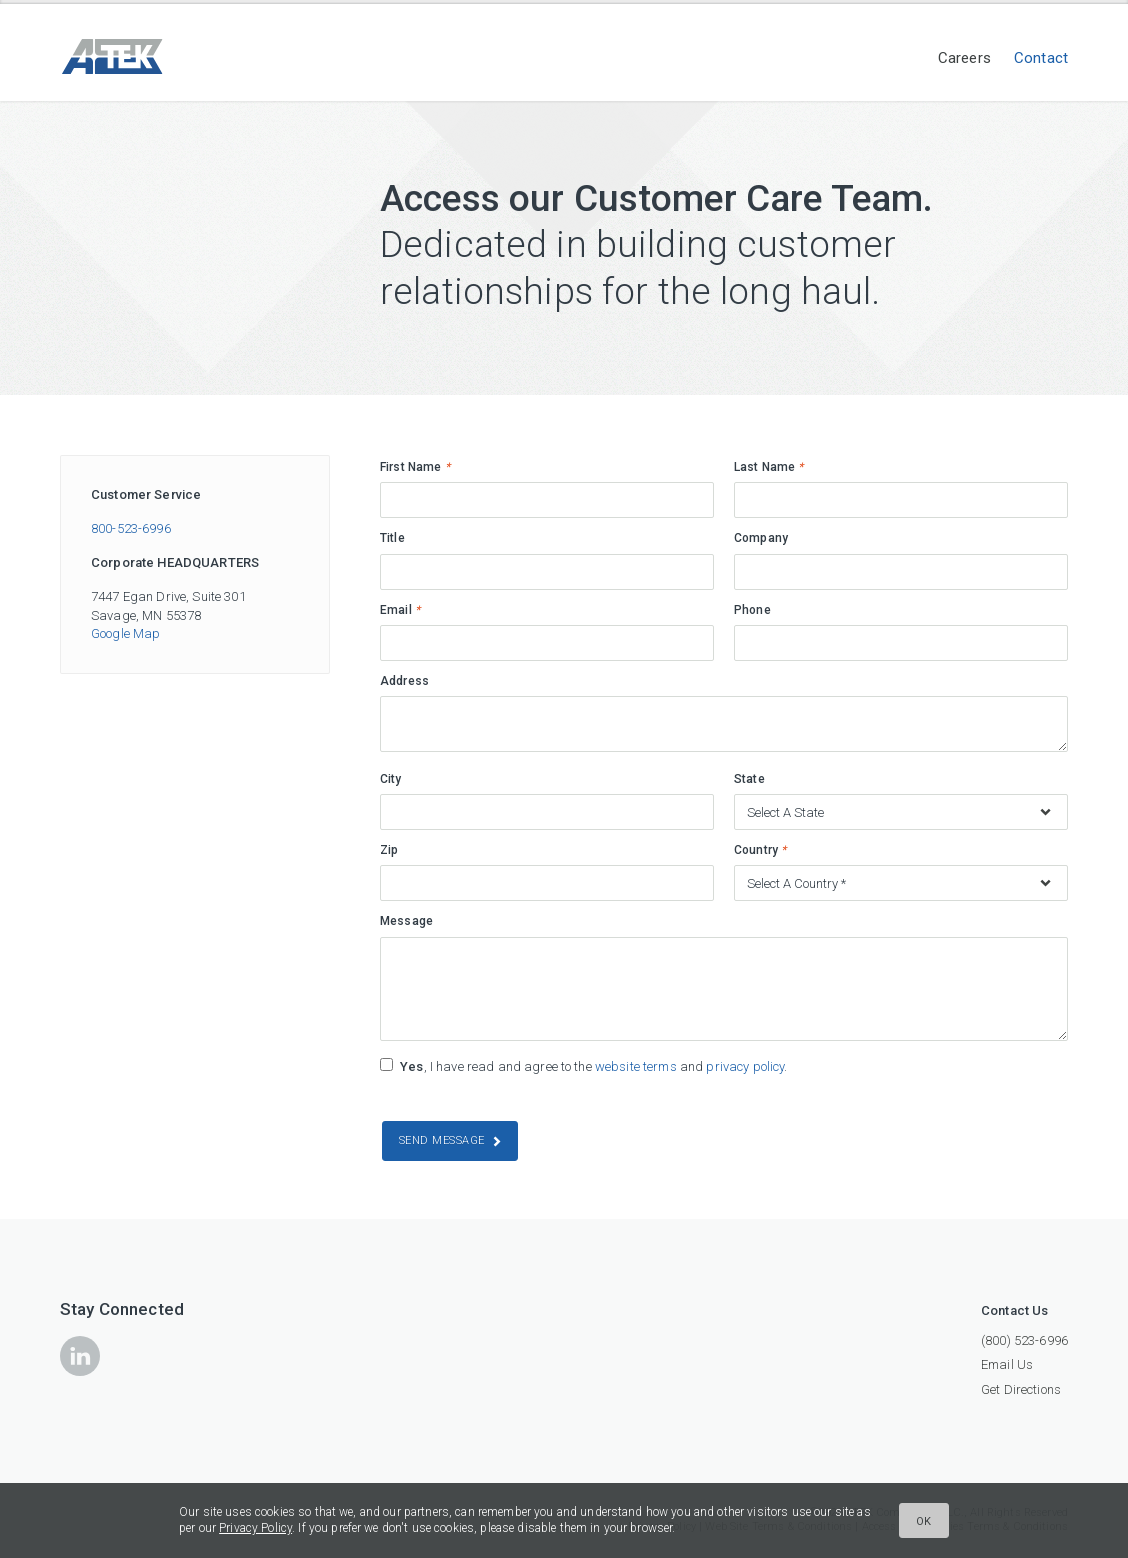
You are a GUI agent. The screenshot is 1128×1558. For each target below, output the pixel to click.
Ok (924, 1521)
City (391, 779)
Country (760, 850)
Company (761, 538)
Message (406, 921)
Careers (964, 58)
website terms (636, 1066)
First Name (415, 467)
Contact (1041, 58)
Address (404, 681)
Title (392, 538)
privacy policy (745, 1066)
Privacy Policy (255, 1528)
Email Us (1007, 1364)
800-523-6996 (131, 528)
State (749, 779)
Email (400, 610)
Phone (752, 610)
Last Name (769, 467)
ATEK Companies (150, 56)
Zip (389, 850)
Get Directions (1021, 1389)
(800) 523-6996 (1024, 1340)
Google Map (125, 633)
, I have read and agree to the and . (593, 1066)
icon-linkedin (80, 1356)
